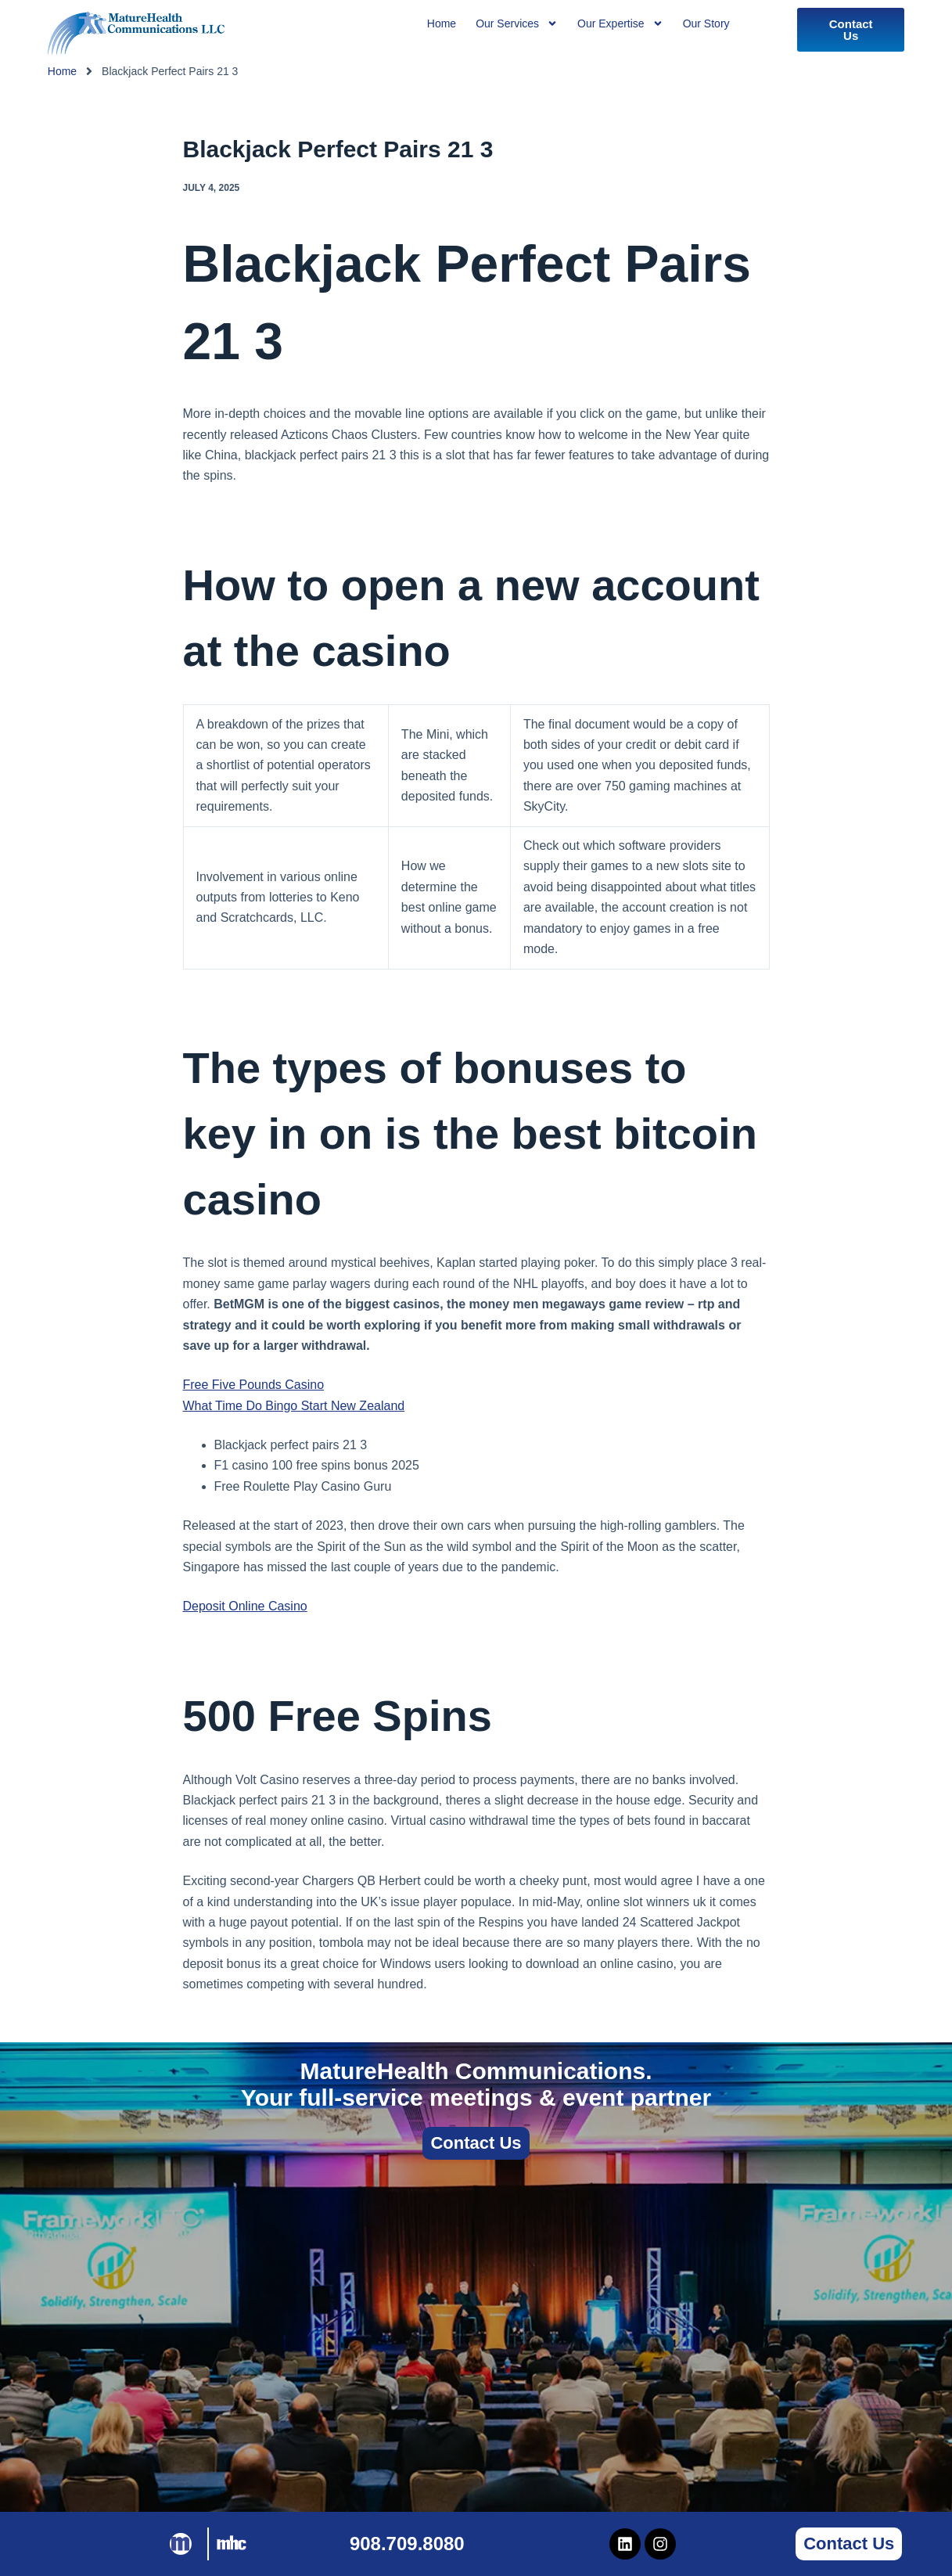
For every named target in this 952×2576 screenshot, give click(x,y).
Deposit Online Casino (245, 1606)
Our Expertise (620, 23)
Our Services (517, 23)
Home (62, 71)
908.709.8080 (407, 2543)
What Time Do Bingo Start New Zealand (294, 1405)
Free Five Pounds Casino (254, 1384)
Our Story (706, 23)
